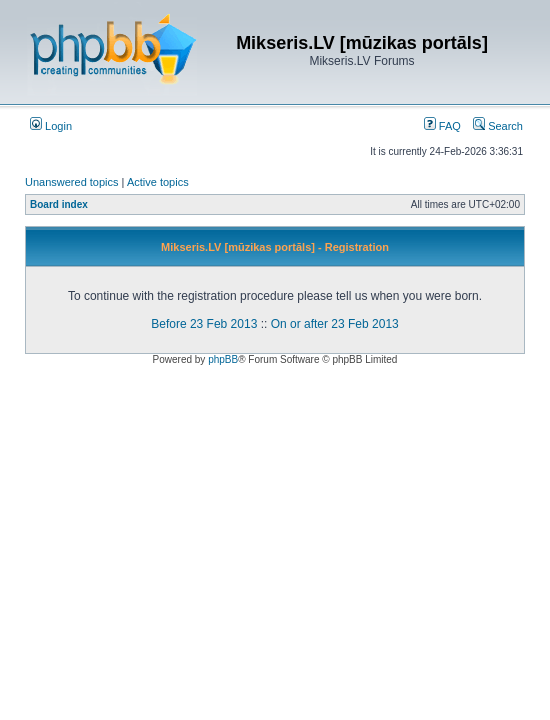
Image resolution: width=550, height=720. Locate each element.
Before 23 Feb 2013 (204, 324)
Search (498, 126)
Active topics (158, 182)
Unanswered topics (72, 182)
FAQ (442, 126)
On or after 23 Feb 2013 (335, 324)
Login (51, 126)
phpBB (223, 359)
